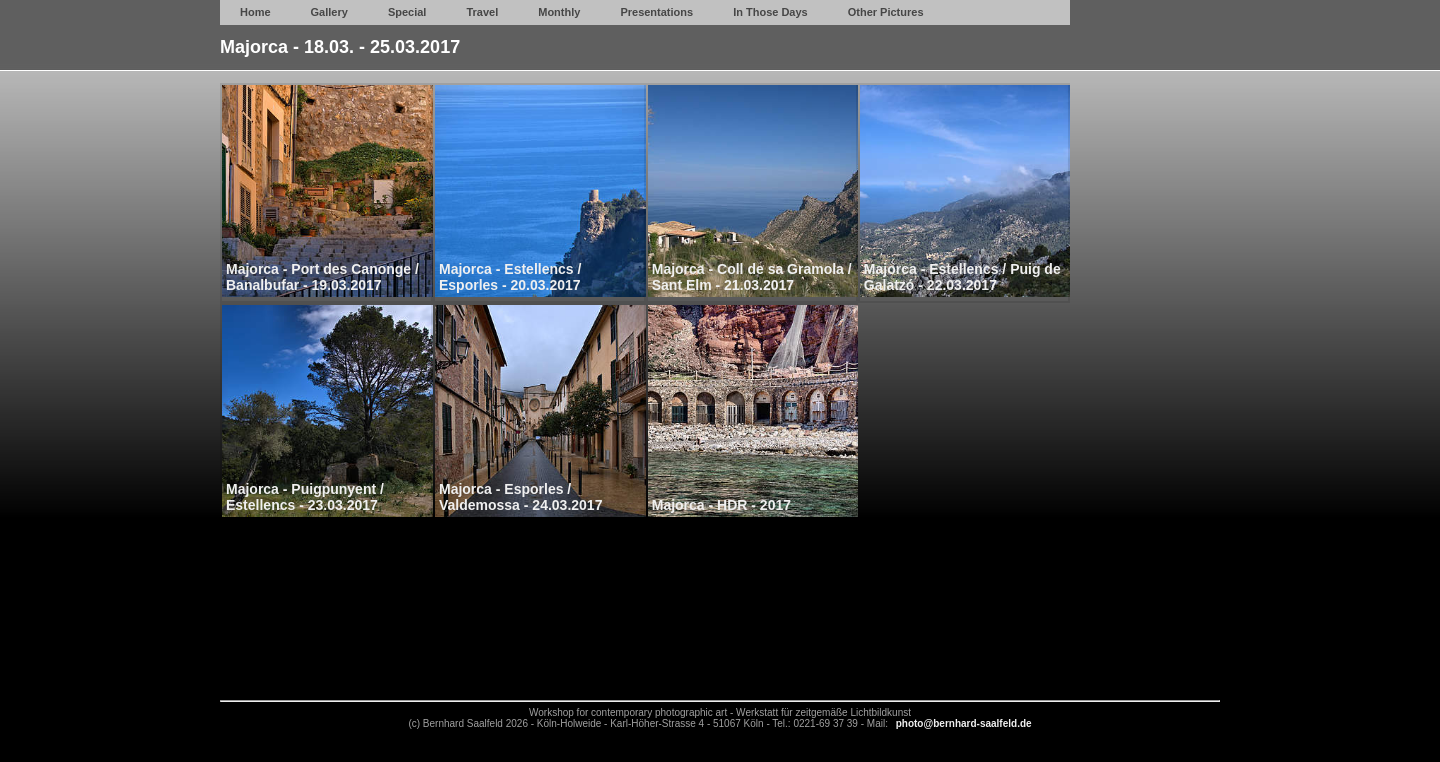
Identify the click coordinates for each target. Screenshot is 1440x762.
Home (255, 12)
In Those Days (770, 12)
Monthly (559, 12)
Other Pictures (886, 12)
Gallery (329, 12)
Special (407, 12)
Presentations (656, 12)
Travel (482, 12)
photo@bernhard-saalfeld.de (964, 723)
